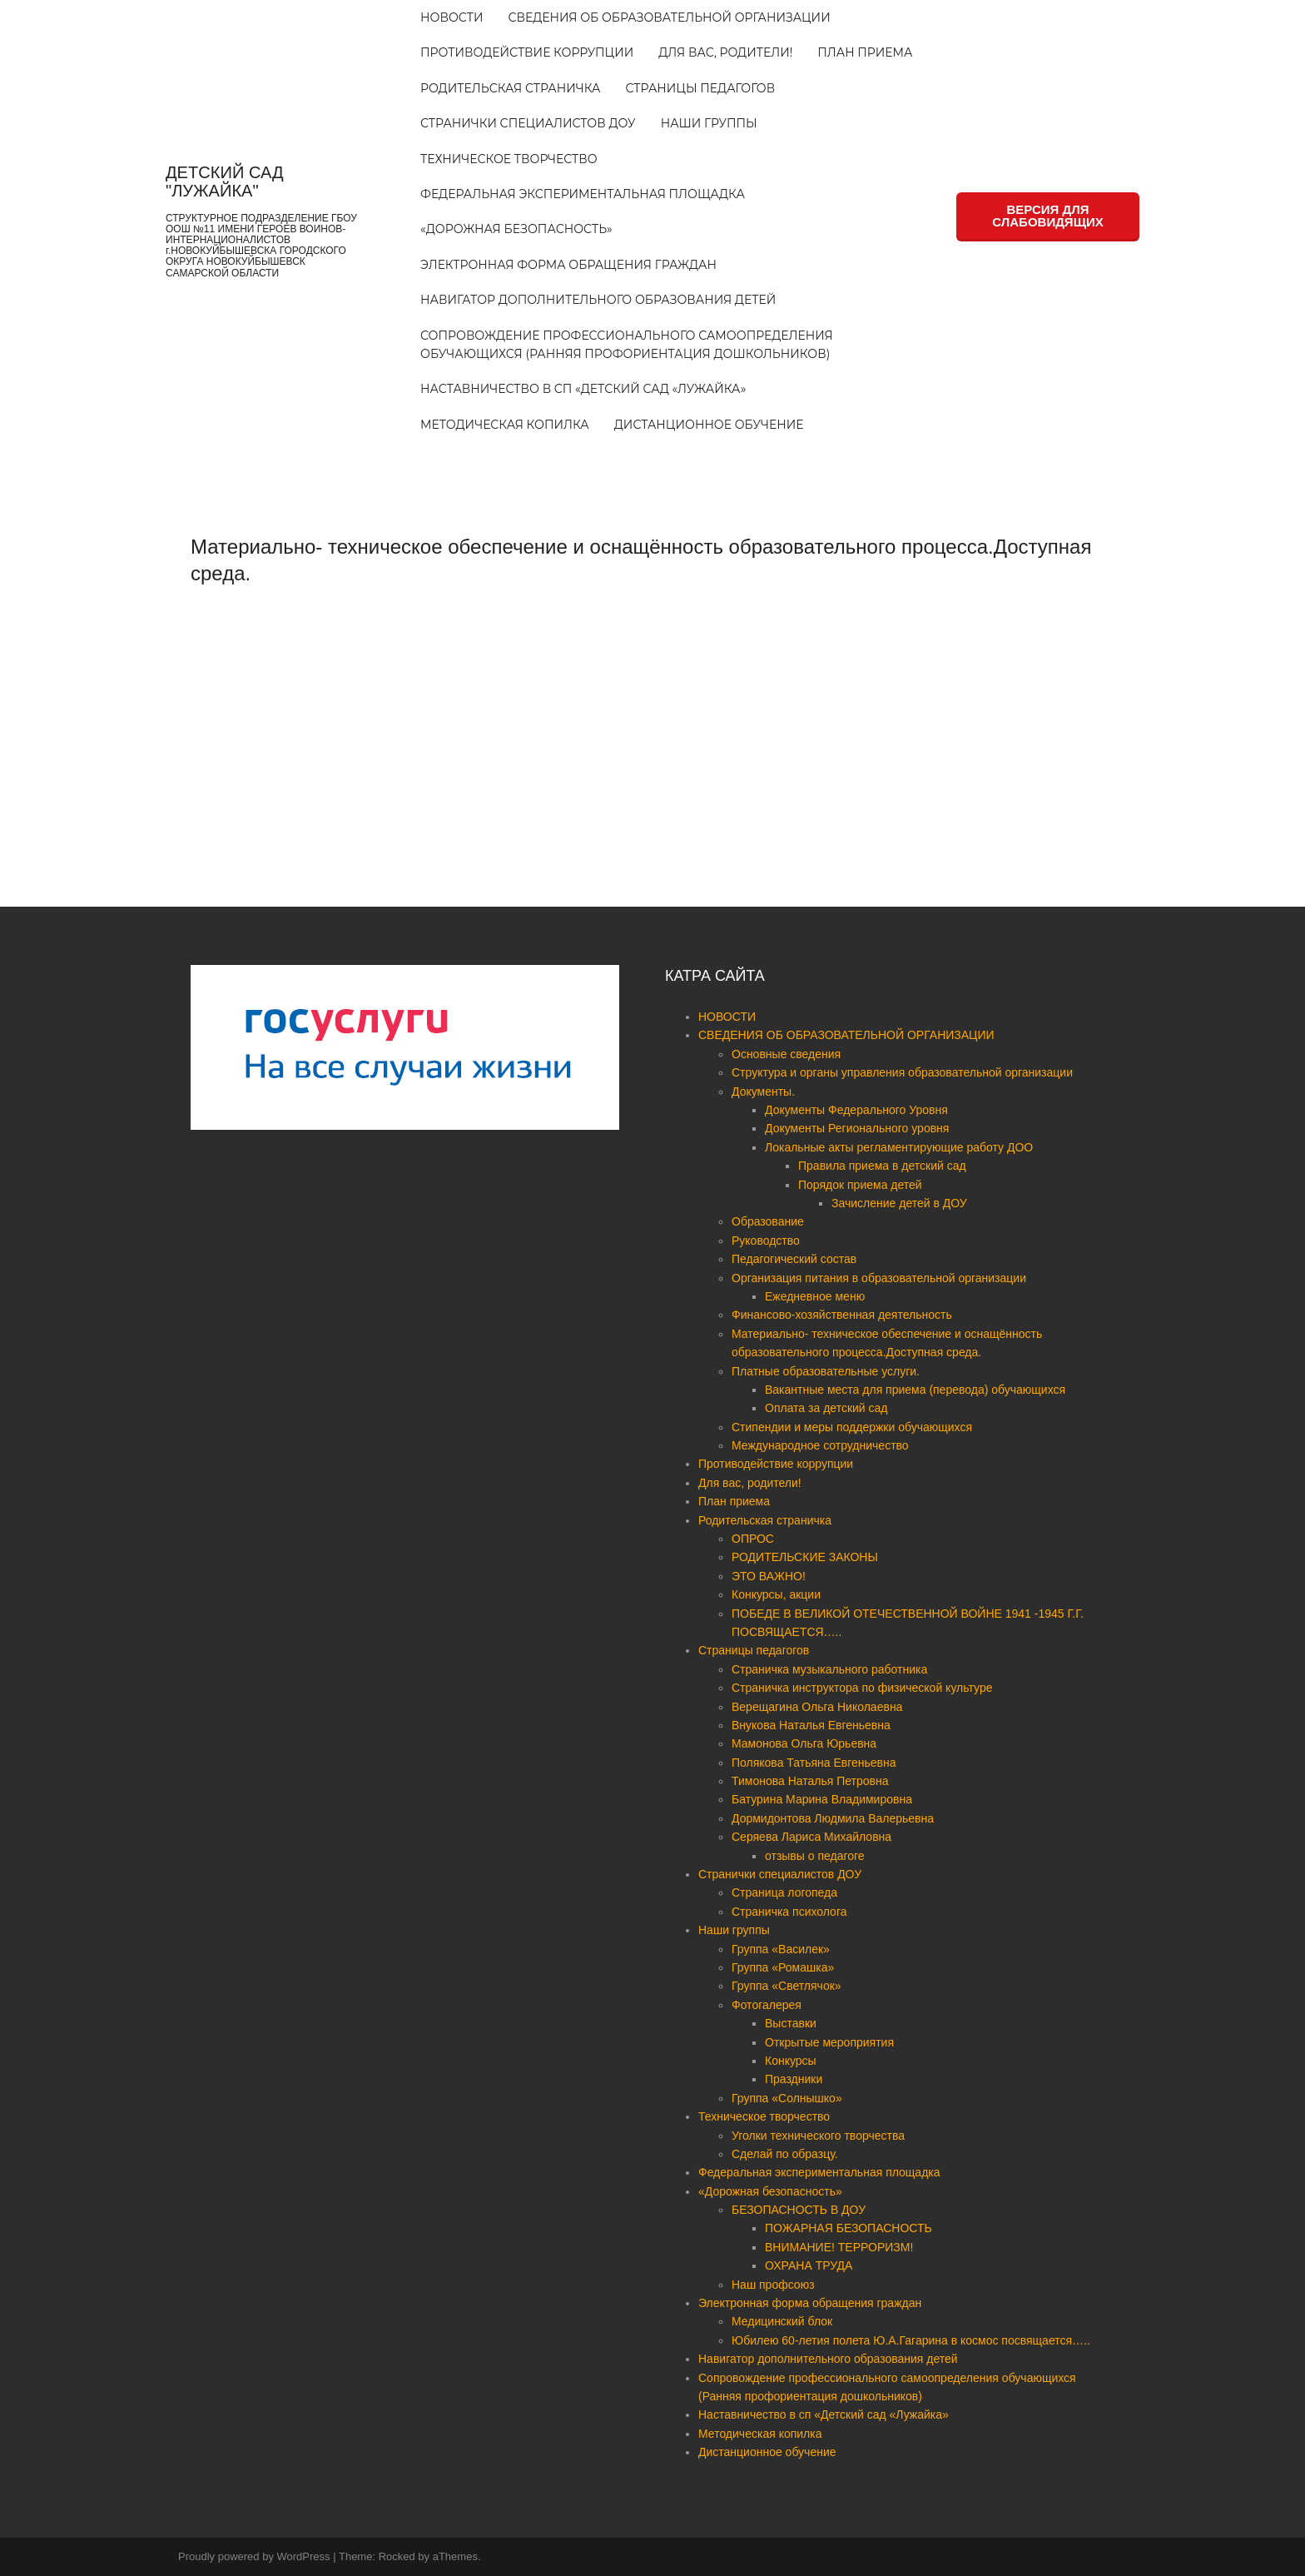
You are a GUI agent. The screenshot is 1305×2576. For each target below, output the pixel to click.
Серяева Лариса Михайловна (811, 1836)
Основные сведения (786, 1054)
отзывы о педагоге (815, 1855)
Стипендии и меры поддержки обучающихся (852, 1427)
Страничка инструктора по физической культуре (862, 1687)
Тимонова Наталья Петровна (810, 1781)
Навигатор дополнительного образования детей (598, 299)
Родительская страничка (510, 88)
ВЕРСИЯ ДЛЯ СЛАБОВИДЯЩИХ (1047, 215)
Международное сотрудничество (820, 1445)
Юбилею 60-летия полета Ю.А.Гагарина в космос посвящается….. (911, 2340)
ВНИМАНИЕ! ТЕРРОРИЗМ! (839, 2247)
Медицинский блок (782, 2321)
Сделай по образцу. (785, 2154)
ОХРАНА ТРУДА (808, 2265)
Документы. (763, 1091)
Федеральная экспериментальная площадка (582, 193)
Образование (768, 1221)
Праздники (793, 2079)
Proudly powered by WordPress (254, 2556)
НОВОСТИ (451, 17)
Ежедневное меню (815, 1296)
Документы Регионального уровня (857, 1128)
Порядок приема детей (860, 1184)
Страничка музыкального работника (829, 1669)
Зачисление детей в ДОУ (899, 1203)
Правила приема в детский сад (882, 1165)
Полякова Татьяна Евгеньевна (814, 1762)
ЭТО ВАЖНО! (769, 1576)
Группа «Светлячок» (786, 1985)
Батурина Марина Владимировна (822, 1799)
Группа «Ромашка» (783, 1967)
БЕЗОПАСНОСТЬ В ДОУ (799, 2209)
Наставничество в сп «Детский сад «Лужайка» (583, 388)
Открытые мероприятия (829, 2042)
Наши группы (709, 123)
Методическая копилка (504, 424)
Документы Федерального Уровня (856, 1109)
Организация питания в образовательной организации (879, 1278)
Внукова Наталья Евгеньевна (811, 1725)
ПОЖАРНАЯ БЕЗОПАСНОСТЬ (848, 2228)
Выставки (790, 2023)
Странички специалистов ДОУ (528, 123)
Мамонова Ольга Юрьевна (804, 1743)
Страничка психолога (789, 1911)
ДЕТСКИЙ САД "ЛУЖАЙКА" (224, 181)
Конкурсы (790, 2060)
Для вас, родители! (725, 52)
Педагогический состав (794, 1259)
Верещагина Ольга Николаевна (817, 1706)
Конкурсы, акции (776, 1594)
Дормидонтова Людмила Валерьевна (833, 1818)
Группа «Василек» (781, 1949)
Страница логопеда (784, 1892)
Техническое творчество (509, 159)
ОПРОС (753, 1538)
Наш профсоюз (773, 2284)
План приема (864, 52)
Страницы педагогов (701, 88)
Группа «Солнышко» (787, 2098)
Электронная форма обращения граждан (568, 264)
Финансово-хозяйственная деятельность (842, 1314)
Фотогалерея (766, 2005)
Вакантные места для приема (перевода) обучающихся (915, 1389)
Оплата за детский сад (826, 1408)
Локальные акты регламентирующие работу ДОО (899, 1147)
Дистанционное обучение (709, 424)
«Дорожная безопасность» (516, 228)
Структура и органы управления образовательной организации (902, 1072)
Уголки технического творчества (818, 2135)
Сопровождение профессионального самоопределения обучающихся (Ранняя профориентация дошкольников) (626, 344)
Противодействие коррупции (526, 52)
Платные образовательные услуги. (826, 1371)
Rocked (397, 2556)
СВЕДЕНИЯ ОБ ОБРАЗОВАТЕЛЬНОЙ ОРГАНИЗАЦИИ (669, 17)
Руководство (766, 1240)
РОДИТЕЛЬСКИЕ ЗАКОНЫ (805, 1557)
